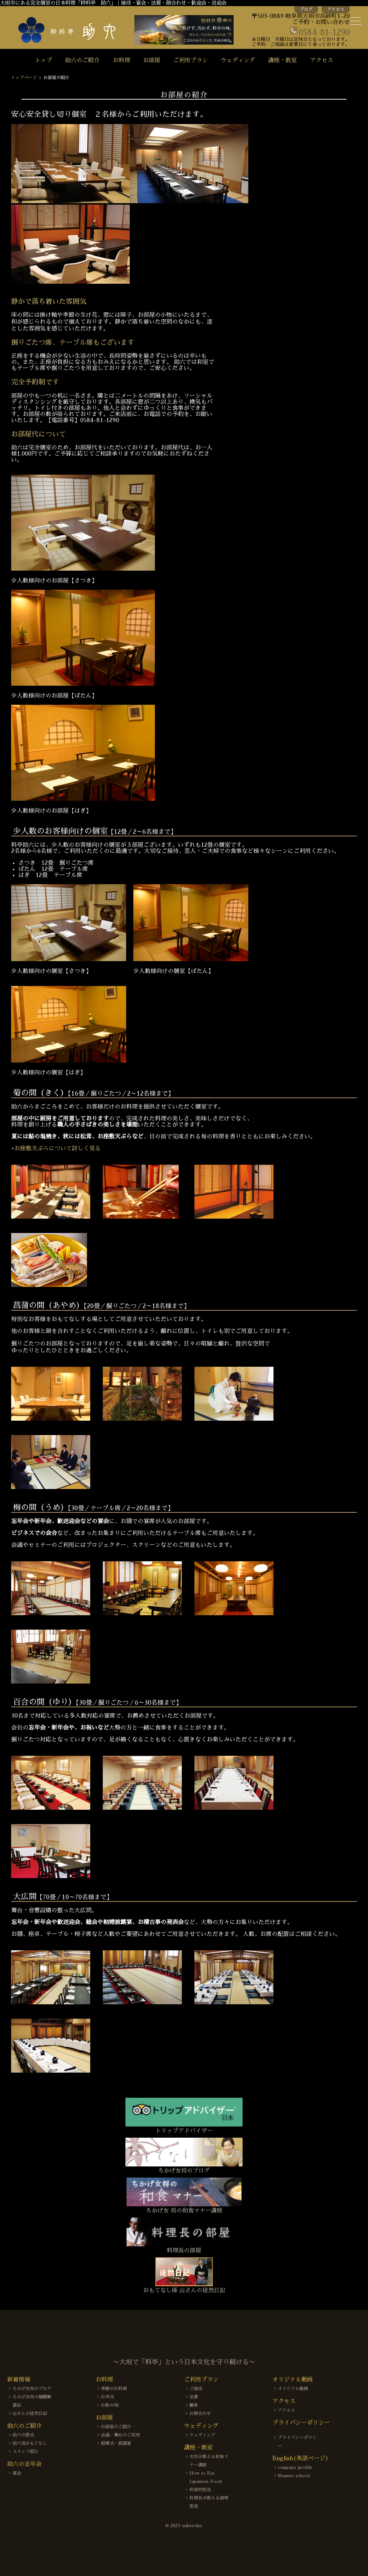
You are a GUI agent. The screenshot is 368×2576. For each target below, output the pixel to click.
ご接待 (195, 2389)
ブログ (306, 9)
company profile (295, 2467)
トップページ (24, 78)
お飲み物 (109, 2405)
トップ (43, 60)
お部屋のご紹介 (116, 2427)
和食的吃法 (200, 2490)
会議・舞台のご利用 (120, 2435)
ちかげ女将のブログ (32, 2389)
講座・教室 (282, 60)
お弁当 (107, 2397)
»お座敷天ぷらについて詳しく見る (56, 1148)
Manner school (294, 2476)
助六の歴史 (23, 2435)
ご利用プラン (190, 60)
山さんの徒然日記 (30, 2413)
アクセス (335, 9)
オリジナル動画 (293, 2389)
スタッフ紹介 (25, 2451)
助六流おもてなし (30, 2443)
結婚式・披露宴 (116, 2443)
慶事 (193, 2405)
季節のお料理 (114, 2389)
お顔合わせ (200, 2413)
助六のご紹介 (82, 60)
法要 (193, 2397)
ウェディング (238, 60)
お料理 (121, 60)
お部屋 (151, 60)
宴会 (17, 2473)
